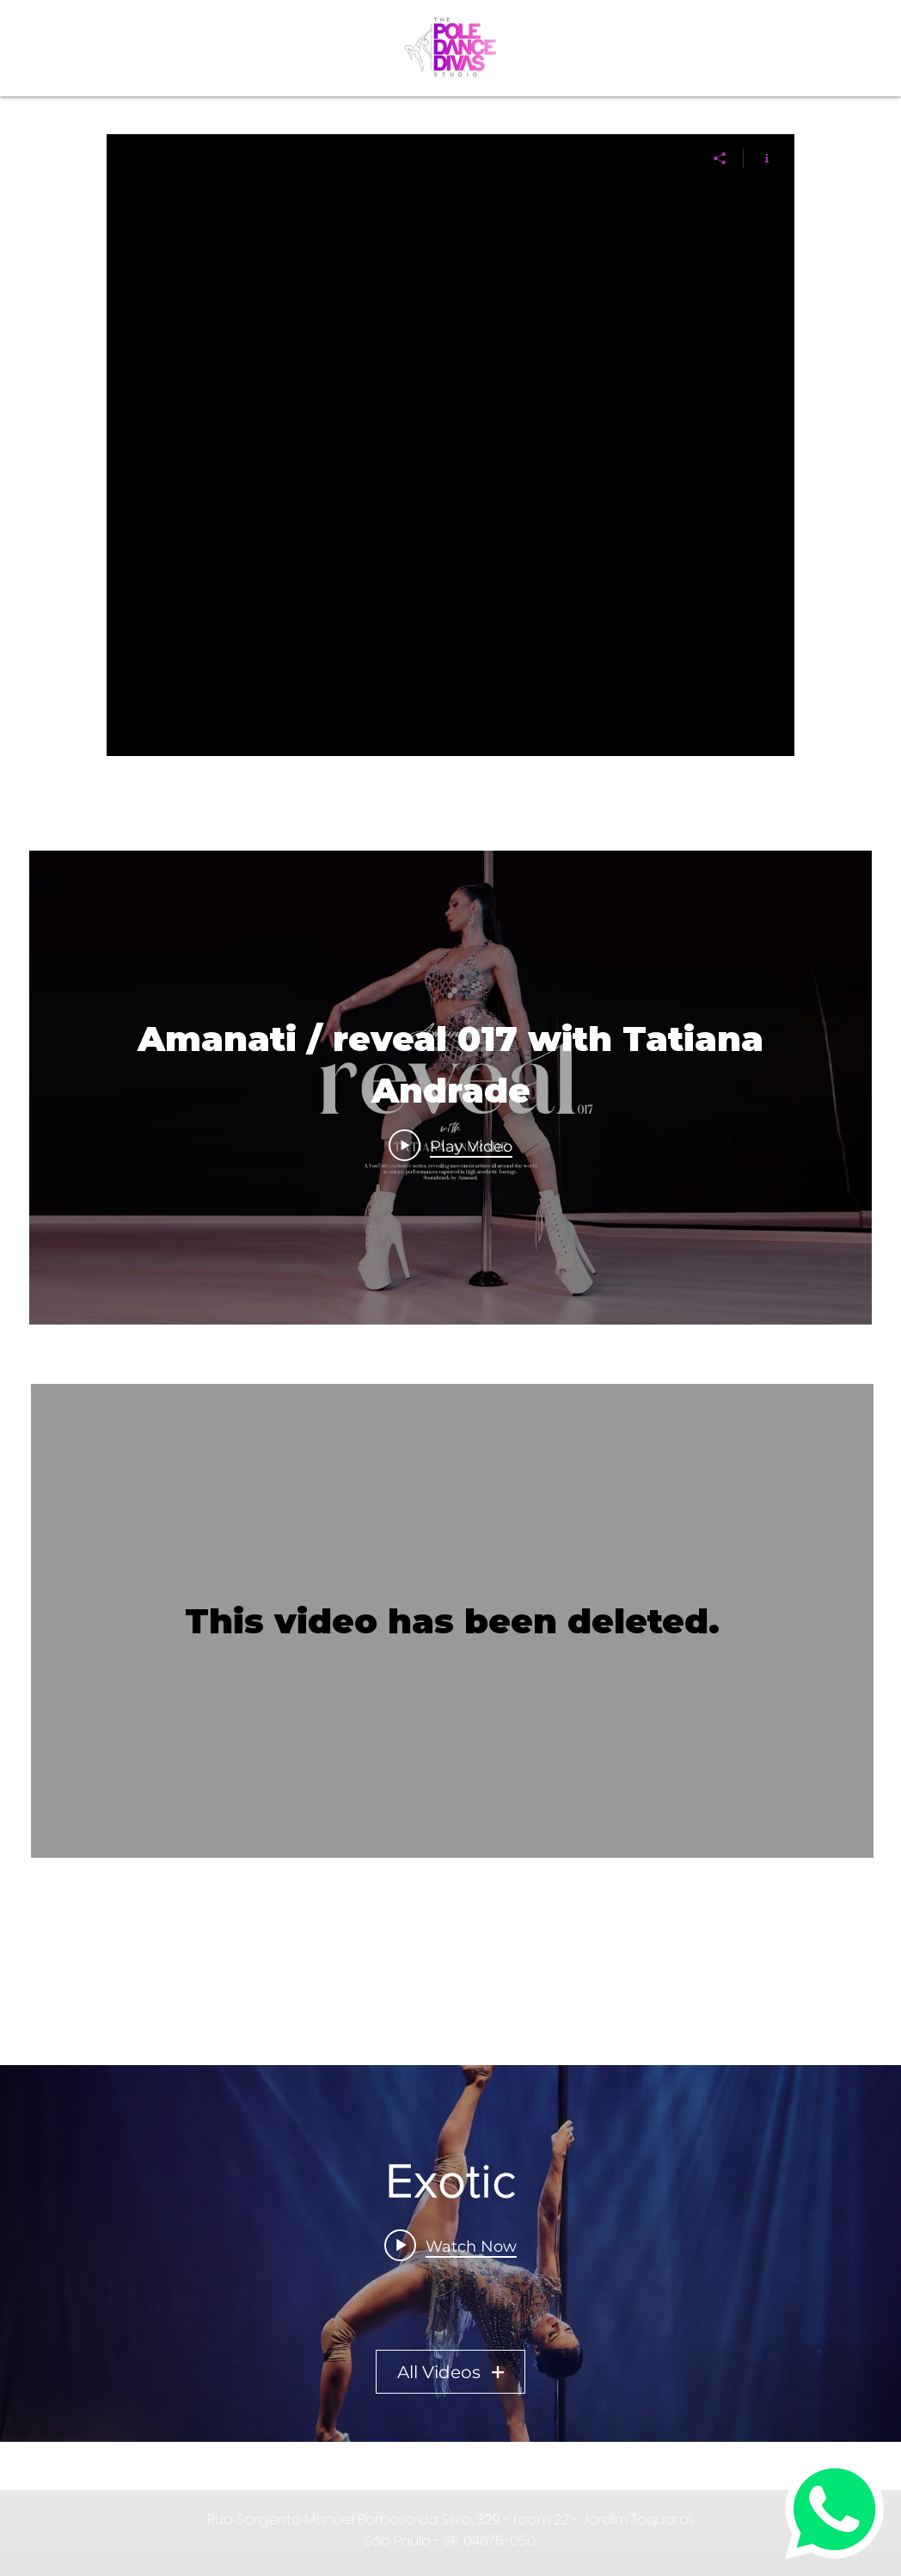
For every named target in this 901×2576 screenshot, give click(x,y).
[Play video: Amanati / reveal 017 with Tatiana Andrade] (450, 2246)
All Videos (450, 2372)
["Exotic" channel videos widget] (450, 2253)
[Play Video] (450, 1145)
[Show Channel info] (760, 158)
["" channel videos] (450, 468)
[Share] (720, 158)
